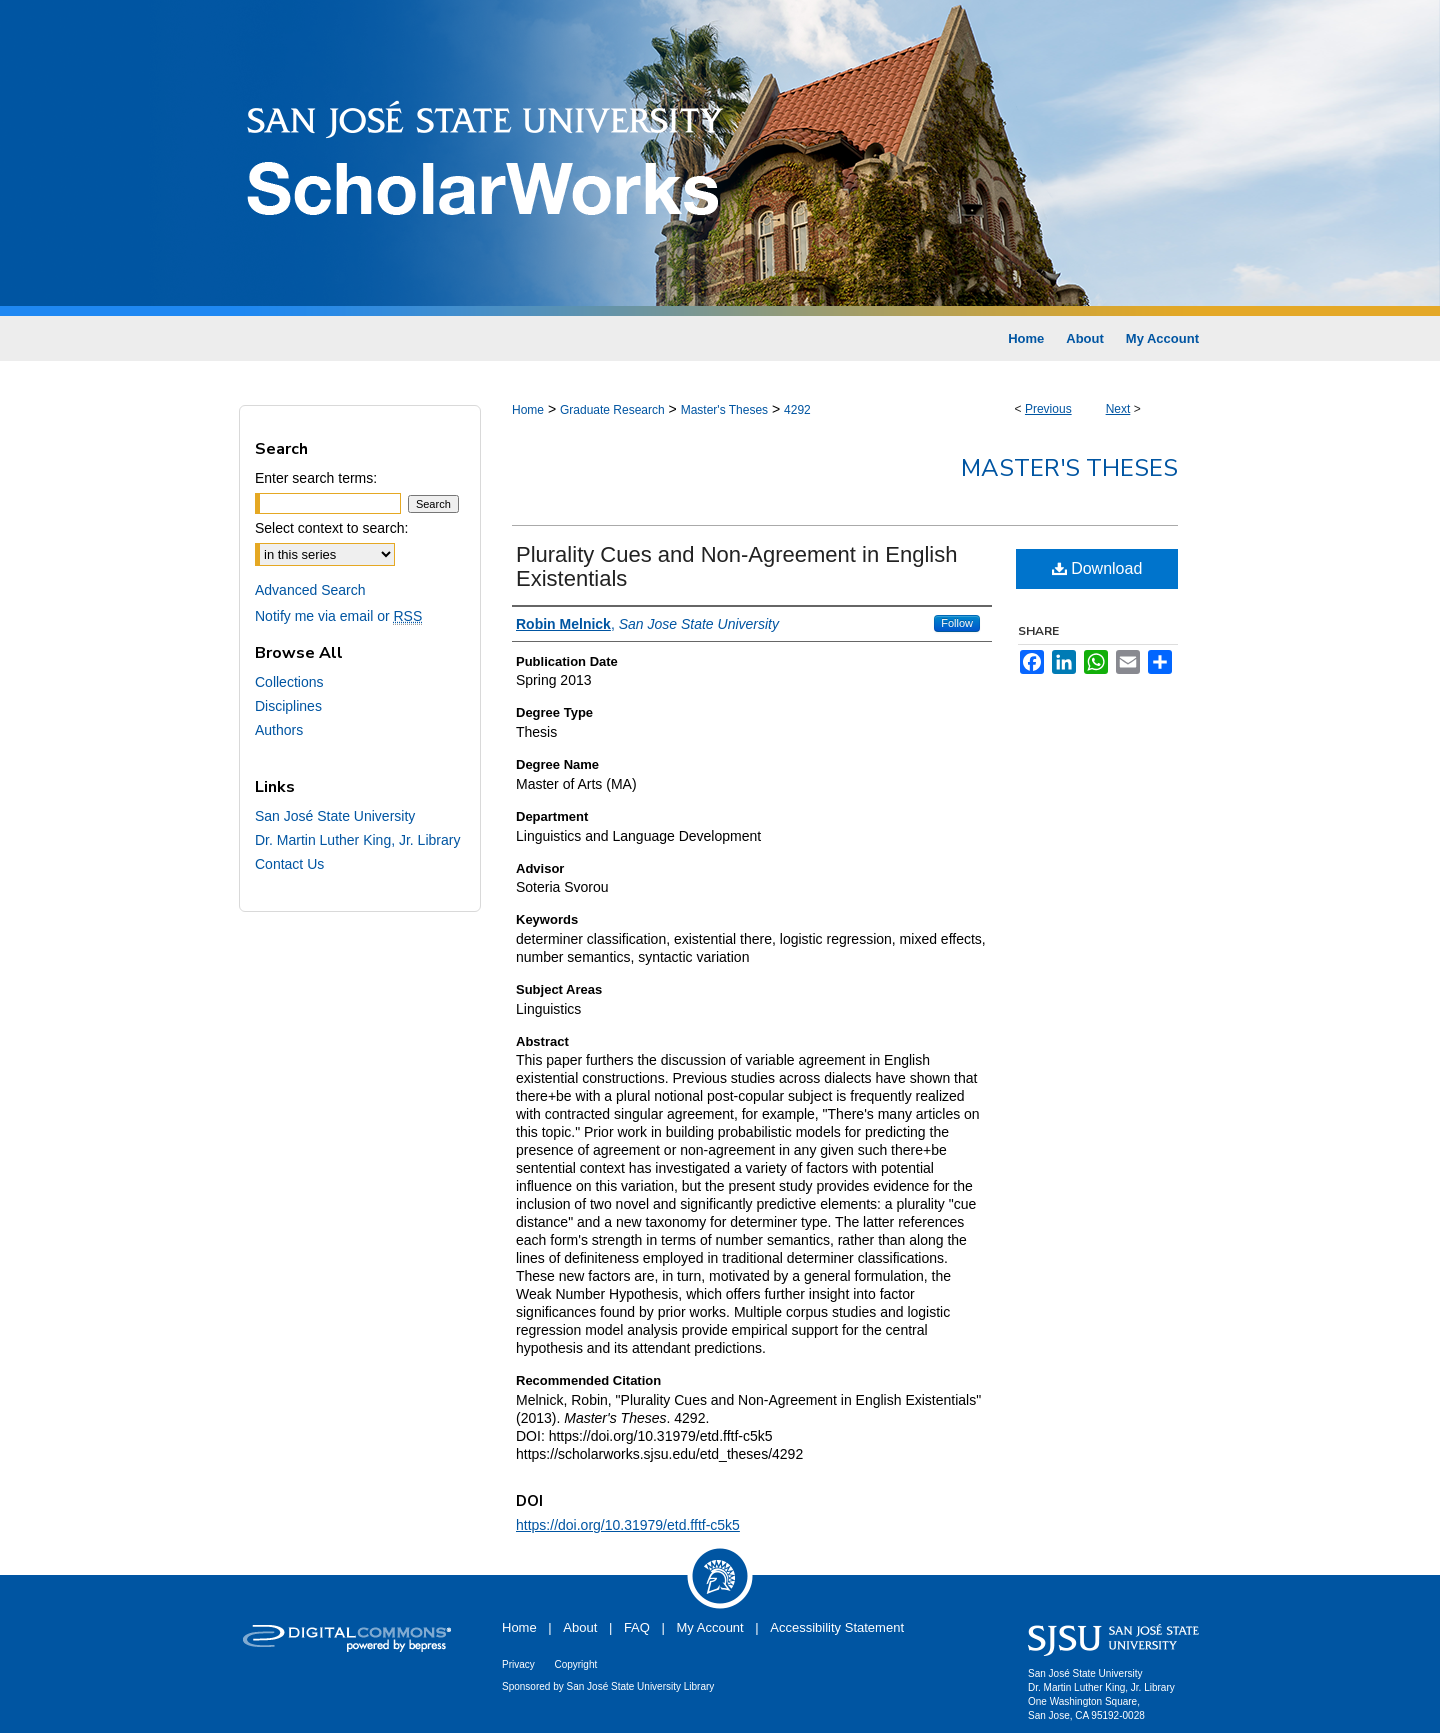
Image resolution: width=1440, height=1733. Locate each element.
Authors (279, 730)
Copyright (575, 1664)
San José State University (335, 816)
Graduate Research (612, 410)
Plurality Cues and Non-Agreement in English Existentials (736, 566)
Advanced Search (310, 590)
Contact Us (289, 864)
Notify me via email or (338, 616)
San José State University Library (641, 1686)
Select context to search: (331, 528)
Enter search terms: (316, 478)
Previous (1048, 409)
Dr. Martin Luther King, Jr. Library (357, 840)
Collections (289, 682)
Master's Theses (724, 410)
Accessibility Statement (837, 1627)
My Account (710, 1627)
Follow (957, 623)
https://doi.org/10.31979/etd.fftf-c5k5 (628, 1525)
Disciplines (288, 706)
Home (528, 410)
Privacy (518, 1664)
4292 (797, 410)
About (580, 1627)
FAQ (637, 1627)
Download (1097, 568)
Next (1118, 409)
